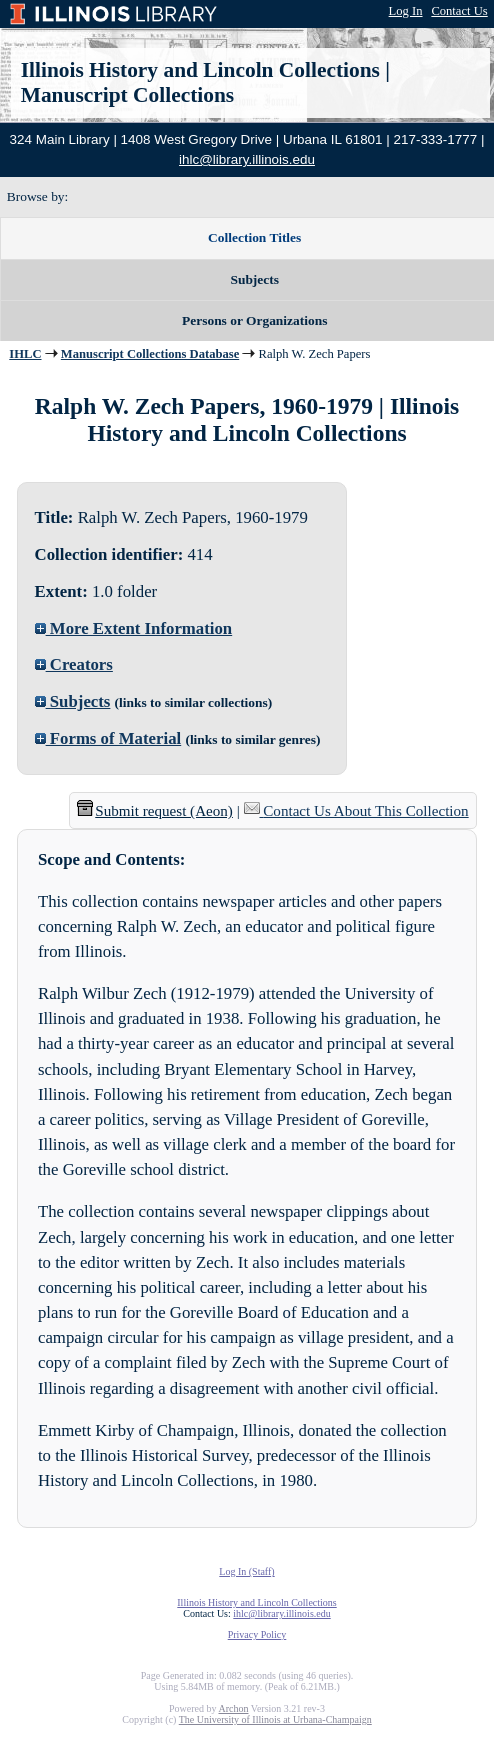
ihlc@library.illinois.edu (247, 159)
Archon (233, 1708)
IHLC (25, 354)
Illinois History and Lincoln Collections (200, 70)
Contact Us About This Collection (365, 811)
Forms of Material (108, 738)
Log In (406, 11)
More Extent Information (134, 628)
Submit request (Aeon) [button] (155, 811)
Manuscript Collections (127, 95)
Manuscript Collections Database (150, 354)
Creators (74, 664)
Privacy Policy (257, 1634)
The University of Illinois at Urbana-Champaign (275, 1719)
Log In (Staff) (246, 1571)
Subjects (73, 701)
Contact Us (459, 11)
